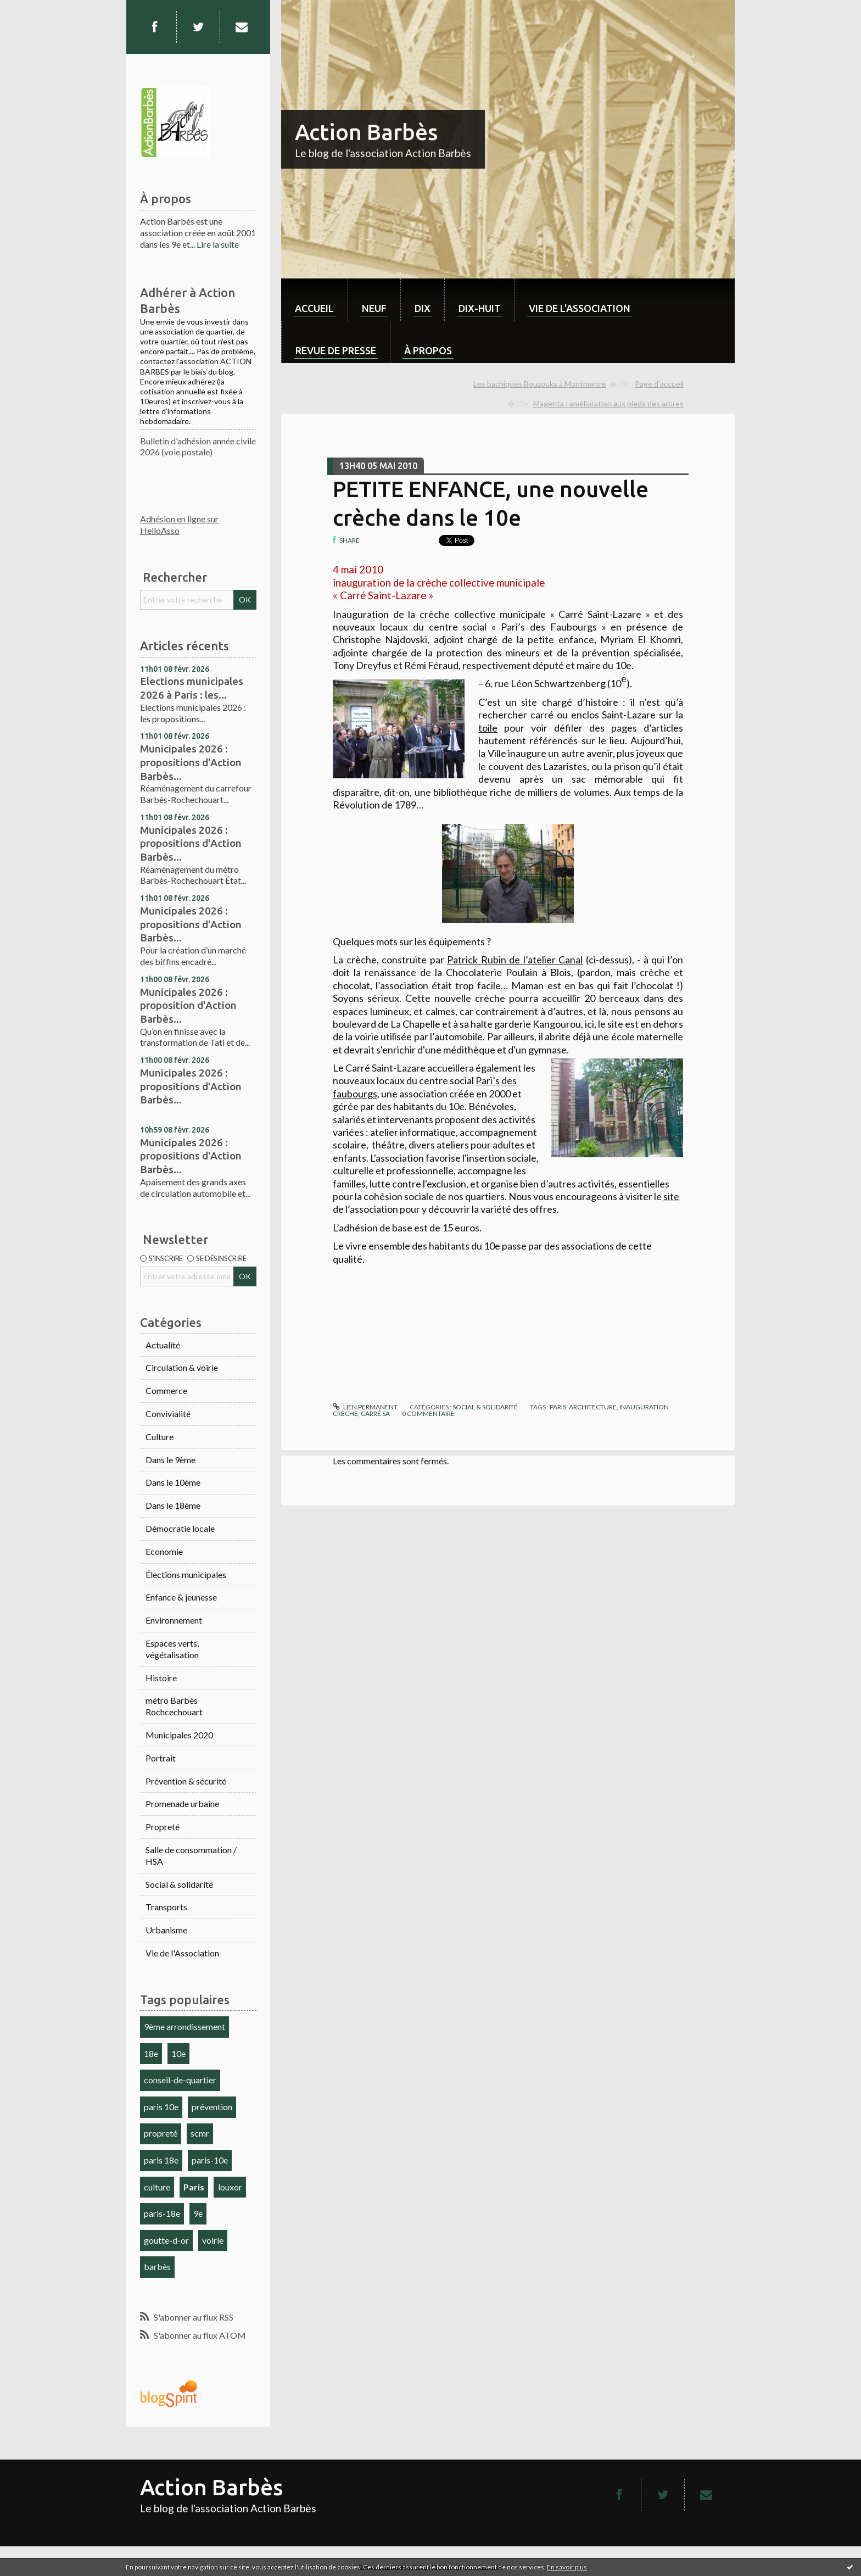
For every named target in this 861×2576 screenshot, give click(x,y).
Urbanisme (166, 1930)
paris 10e (161, 2106)
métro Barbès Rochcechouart (174, 1706)
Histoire (161, 1677)
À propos (428, 350)
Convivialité (168, 1413)
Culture (160, 1436)
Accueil (314, 308)
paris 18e (161, 2160)
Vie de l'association (579, 308)
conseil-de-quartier (180, 2080)
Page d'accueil (659, 383)
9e (198, 2213)
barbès (157, 2266)
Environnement (174, 1620)
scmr (200, 2133)
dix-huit (480, 308)
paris (558, 1407)
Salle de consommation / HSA (191, 1855)
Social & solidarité (179, 1884)
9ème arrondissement (184, 2026)
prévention (212, 2106)
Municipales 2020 (179, 1735)
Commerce (166, 1390)
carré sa (375, 1413)
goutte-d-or (166, 2240)
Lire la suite (218, 244)
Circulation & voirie (182, 1367)
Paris (193, 2187)
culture (157, 2187)
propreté (160, 2133)
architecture (593, 1407)
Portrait (161, 1758)
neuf (374, 308)
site (671, 1196)
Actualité (163, 1345)
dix (423, 308)
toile (487, 728)
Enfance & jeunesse (181, 1597)
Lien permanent (365, 1407)
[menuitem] (314, 299)
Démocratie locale (180, 1528)
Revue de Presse (335, 350)
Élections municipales (186, 1574)
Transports (166, 1907)
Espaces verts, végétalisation (172, 1649)
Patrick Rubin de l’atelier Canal (515, 960)
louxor (230, 2187)
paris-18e (162, 2213)
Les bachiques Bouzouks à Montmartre (539, 383)
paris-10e (210, 2160)
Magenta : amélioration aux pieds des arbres (608, 403)
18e (151, 2053)
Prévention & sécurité (186, 1781)
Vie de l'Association (182, 1953)
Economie (164, 1551)
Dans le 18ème (173, 1505)
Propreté (163, 1826)
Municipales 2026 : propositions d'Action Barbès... (191, 762)
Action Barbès (366, 132)
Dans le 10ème (173, 1482)
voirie (212, 2240)
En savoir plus (567, 2567)
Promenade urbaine (182, 1803)
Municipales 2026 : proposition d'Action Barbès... (188, 1005)
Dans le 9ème (170, 1459)
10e (178, 2053)
